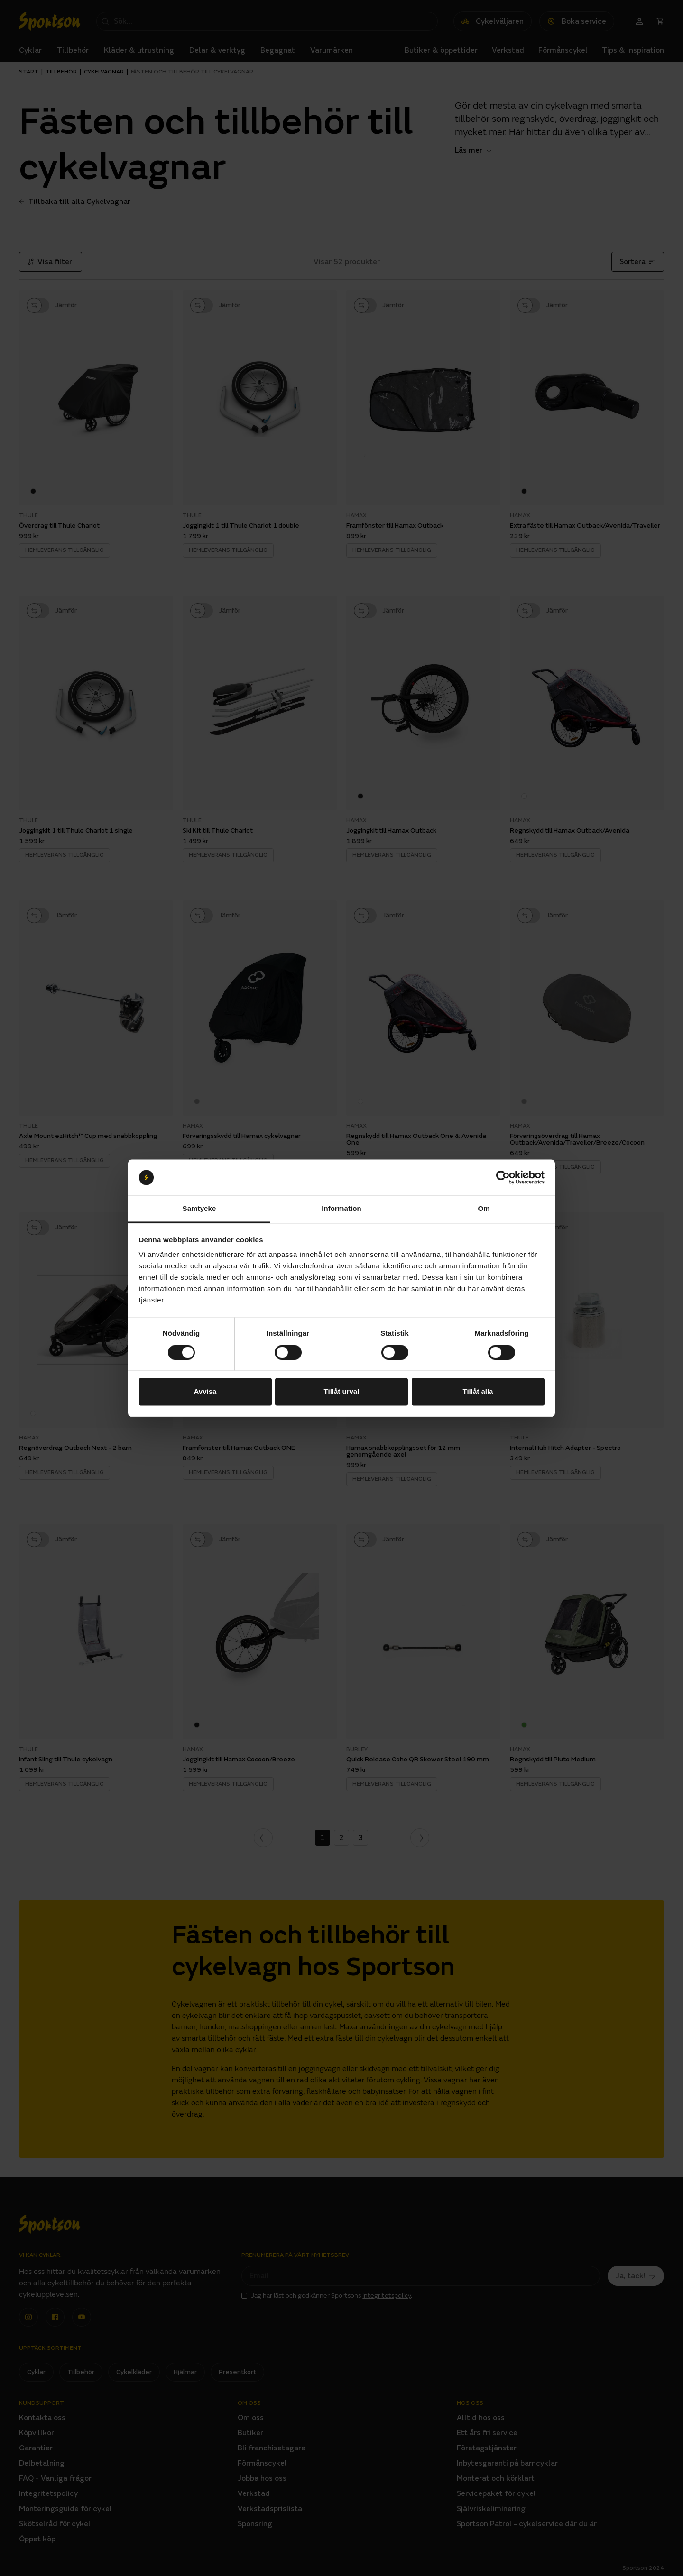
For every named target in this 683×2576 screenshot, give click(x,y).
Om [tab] (483, 1209)
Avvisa (205, 1392)
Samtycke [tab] (199, 1209)
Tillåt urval (342, 1392)
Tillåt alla (478, 1392)
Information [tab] (341, 1209)
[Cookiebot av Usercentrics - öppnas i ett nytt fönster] (503, 1177)
